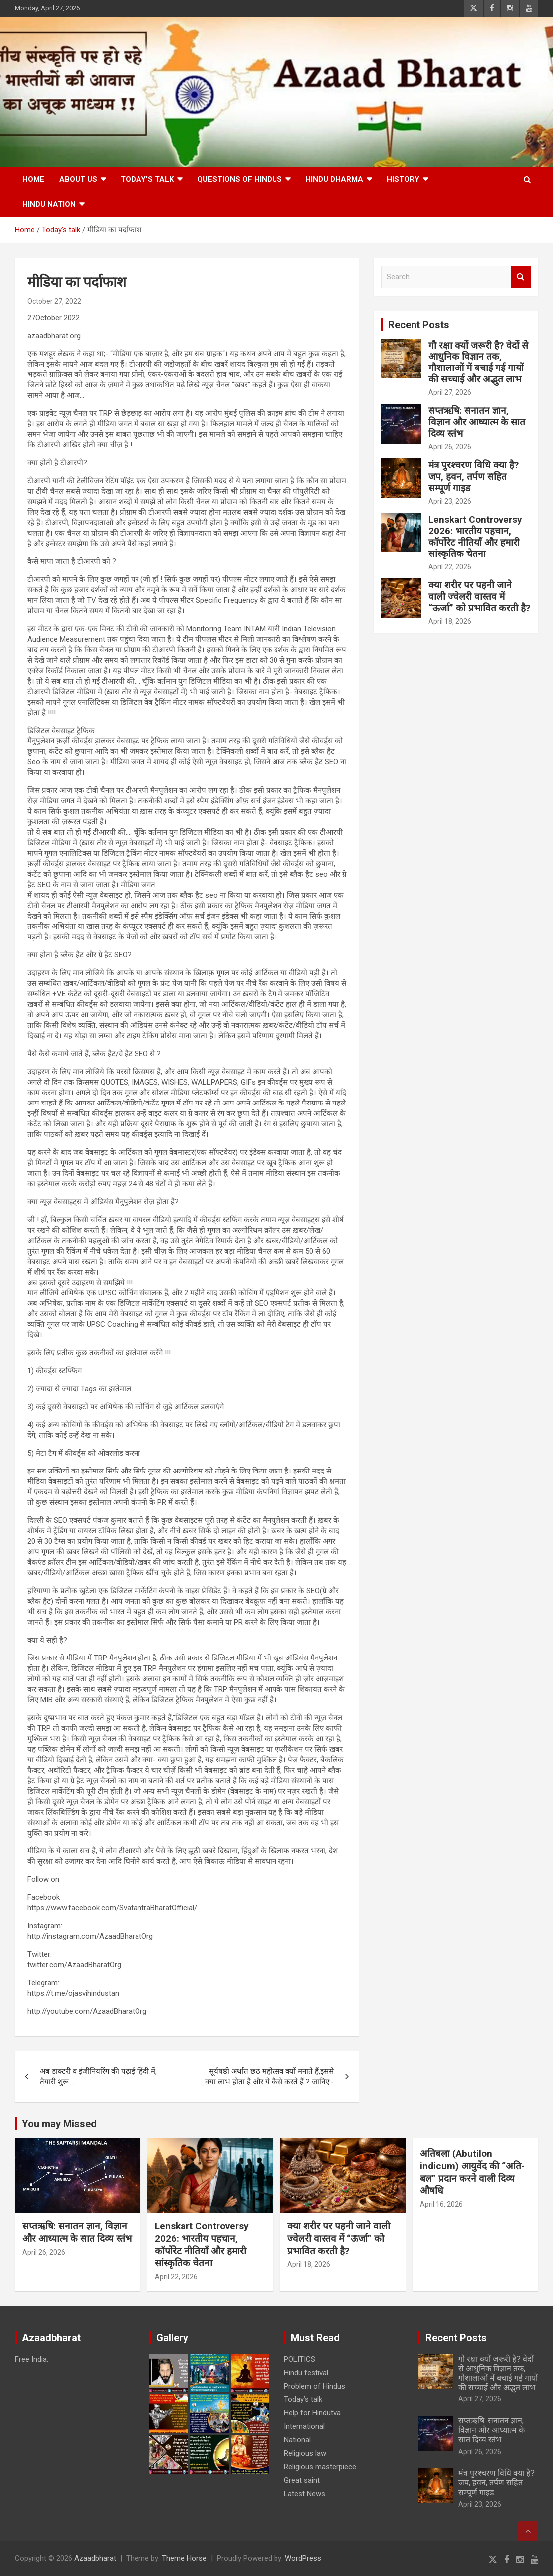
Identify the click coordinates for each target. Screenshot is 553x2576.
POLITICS (299, 2359)
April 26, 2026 (449, 447)
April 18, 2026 (449, 621)
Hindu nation (49, 204)
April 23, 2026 (449, 501)
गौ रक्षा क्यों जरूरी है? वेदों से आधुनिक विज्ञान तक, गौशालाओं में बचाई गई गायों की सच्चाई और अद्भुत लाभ (478, 362)
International (304, 2426)
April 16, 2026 (441, 2204)
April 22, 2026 (449, 567)
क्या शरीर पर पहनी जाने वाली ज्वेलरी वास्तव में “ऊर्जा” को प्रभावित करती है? (479, 596)
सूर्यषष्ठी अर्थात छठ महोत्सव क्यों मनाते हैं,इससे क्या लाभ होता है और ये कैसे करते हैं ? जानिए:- (269, 2076)
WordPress (303, 2558)
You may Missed (59, 2124)
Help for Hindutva (312, 2412)
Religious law (305, 2453)
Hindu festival (306, 2372)
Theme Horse (184, 2558)
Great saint (302, 2480)
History (403, 179)
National (297, 2439)
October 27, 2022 (54, 301)
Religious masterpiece (320, 2466)
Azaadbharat (95, 2558)
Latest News (304, 2493)
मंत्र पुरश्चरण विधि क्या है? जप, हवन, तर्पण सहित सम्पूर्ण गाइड (473, 476)
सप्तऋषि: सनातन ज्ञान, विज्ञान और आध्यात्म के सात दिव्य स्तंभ (476, 422)
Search (521, 277)
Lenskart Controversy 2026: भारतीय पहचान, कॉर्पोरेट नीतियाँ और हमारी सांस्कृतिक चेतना (475, 536)
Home (33, 179)
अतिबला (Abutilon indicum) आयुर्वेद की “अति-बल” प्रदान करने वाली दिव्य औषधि (472, 2172)
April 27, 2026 (449, 392)
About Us (78, 179)
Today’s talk (147, 179)
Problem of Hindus (314, 2386)
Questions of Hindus (239, 179)
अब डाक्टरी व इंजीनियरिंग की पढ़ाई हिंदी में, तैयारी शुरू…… (98, 2076)
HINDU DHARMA (334, 179)
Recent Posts (418, 325)
